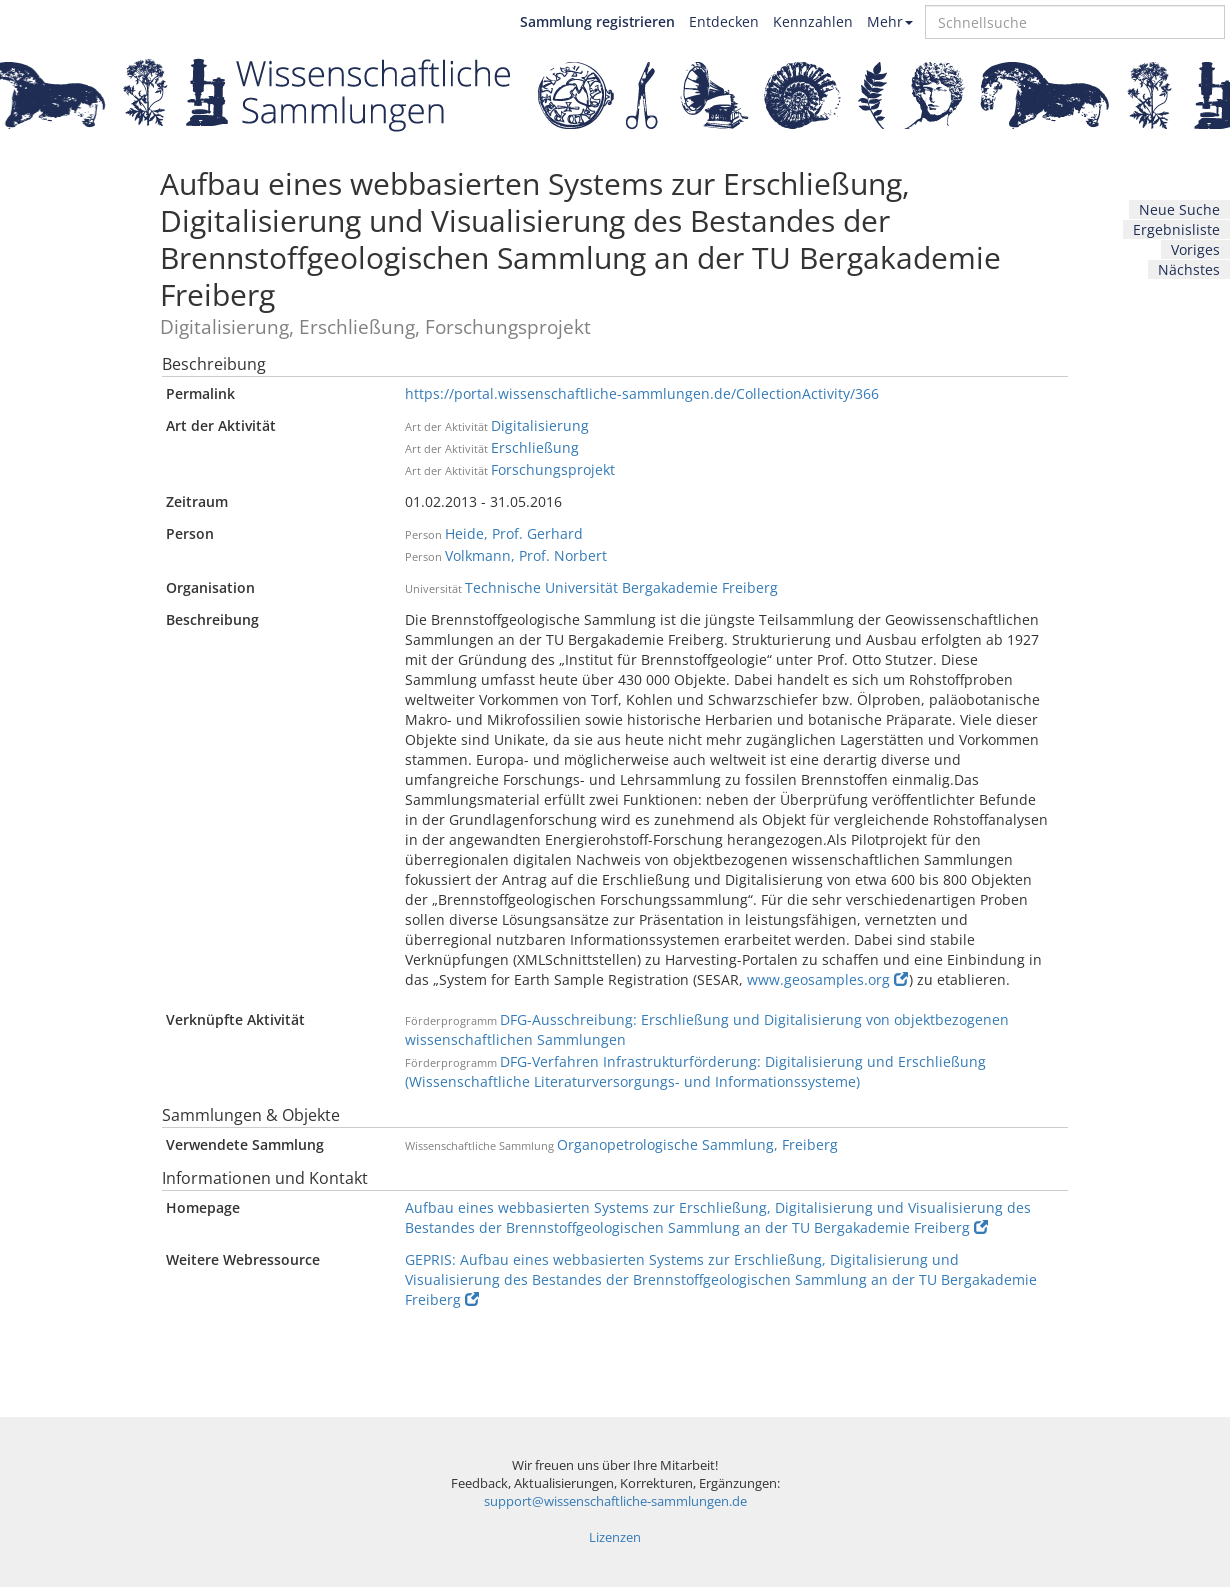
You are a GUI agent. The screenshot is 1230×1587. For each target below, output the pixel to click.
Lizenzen (615, 1537)
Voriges (1195, 249)
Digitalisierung (540, 425)
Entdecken (724, 21)
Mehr (890, 21)
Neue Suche (1179, 209)
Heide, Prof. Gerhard (514, 533)
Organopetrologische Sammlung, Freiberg (697, 1144)
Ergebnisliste (1176, 229)
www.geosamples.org (827, 979)
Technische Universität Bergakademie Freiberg (621, 587)
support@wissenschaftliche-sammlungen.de (615, 1501)
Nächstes (1189, 269)
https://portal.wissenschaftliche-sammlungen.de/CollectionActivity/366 (642, 393)
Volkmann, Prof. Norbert (526, 555)
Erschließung (535, 447)
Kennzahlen (813, 21)
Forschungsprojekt (553, 469)
